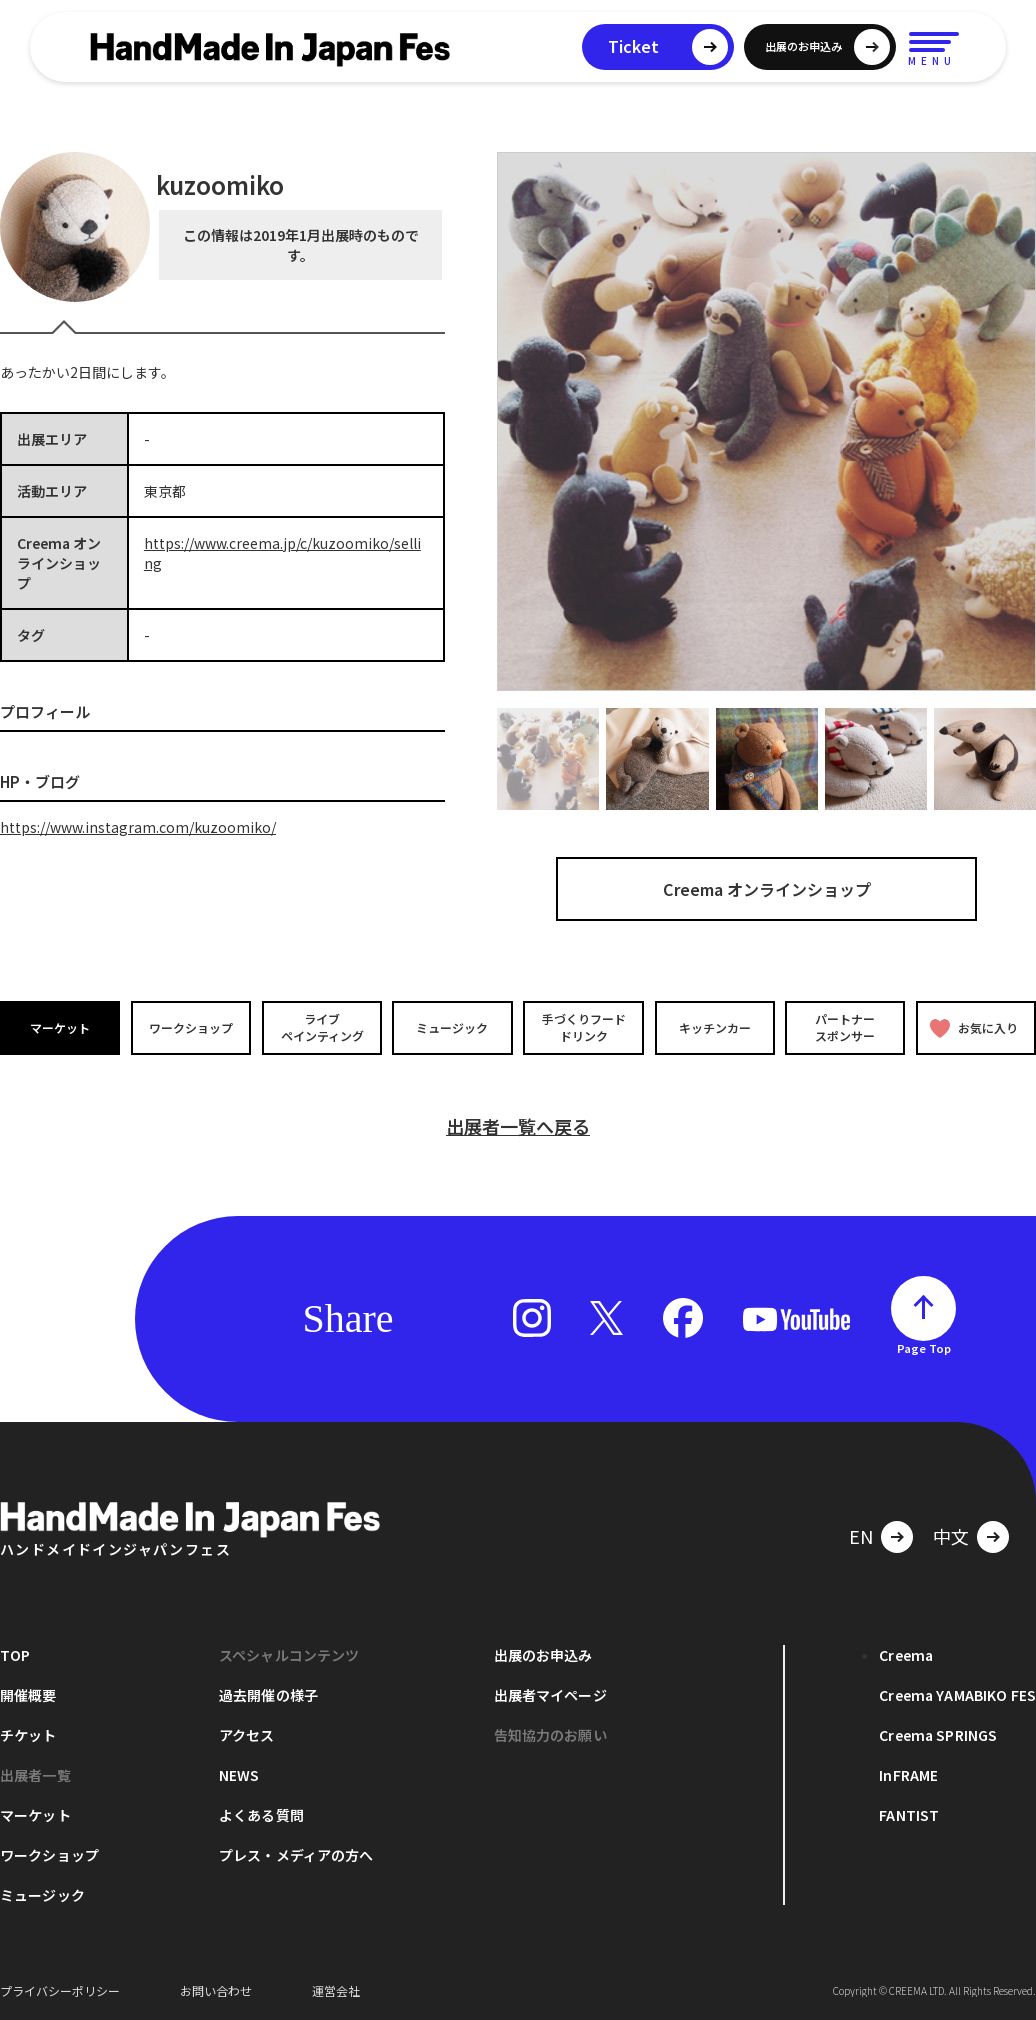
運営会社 (336, 1989)
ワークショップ (191, 1026)
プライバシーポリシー (60, 1989)
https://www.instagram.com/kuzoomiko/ (138, 827)
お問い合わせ (216, 1989)
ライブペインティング (321, 1027)
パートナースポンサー (845, 1027)
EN (861, 1535)
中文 (951, 1535)
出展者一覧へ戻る (518, 1125)
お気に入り (973, 1027)
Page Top (924, 1347)
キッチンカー (714, 1026)
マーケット (60, 1026)
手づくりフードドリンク (583, 1027)
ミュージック (453, 1026)
